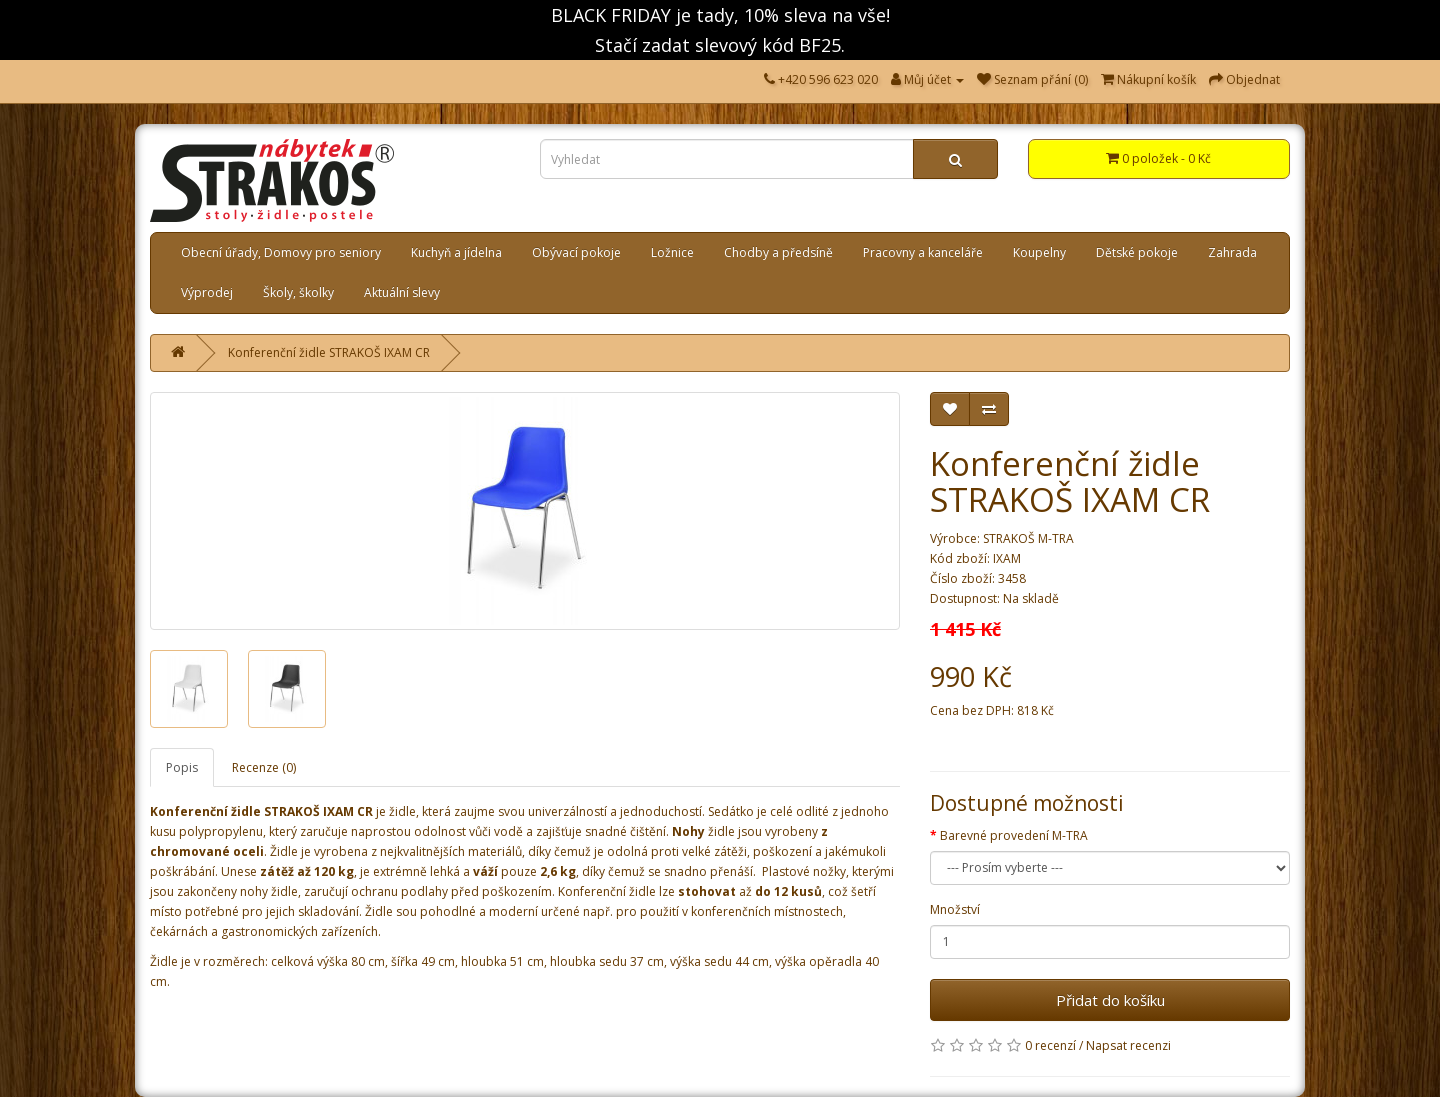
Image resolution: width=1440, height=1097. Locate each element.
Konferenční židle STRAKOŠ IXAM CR (329, 352)
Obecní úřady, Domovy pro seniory (281, 252)
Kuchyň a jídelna (456, 252)
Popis (182, 767)
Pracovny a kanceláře (923, 252)
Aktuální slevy (402, 292)
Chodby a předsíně (778, 252)
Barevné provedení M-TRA (1014, 835)
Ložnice (672, 252)
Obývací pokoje (576, 252)
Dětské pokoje (1137, 252)
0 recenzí (1050, 1045)
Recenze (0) (264, 767)
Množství (955, 909)
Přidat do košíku (1110, 1000)
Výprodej (207, 292)
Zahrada (1232, 252)
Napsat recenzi (1128, 1045)
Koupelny (1039, 252)
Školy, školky (298, 292)
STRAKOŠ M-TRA (1028, 538)
